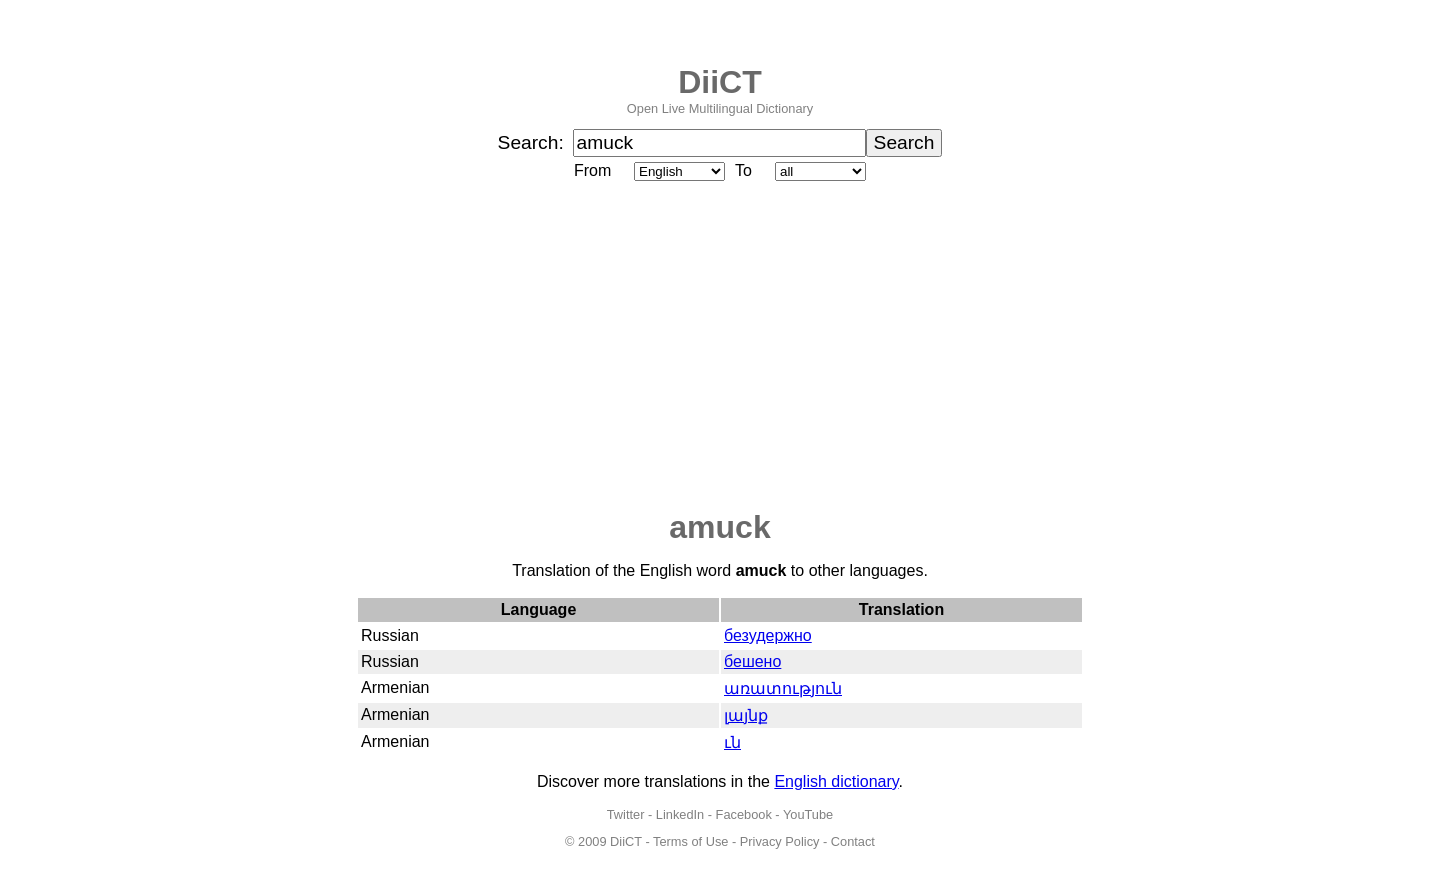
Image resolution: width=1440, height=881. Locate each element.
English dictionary (836, 781)
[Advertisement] (720, 347)
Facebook (744, 814)
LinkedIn (680, 814)
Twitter (626, 814)
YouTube (808, 814)
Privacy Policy (780, 841)
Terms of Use (690, 841)
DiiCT (720, 82)
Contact (853, 841)
